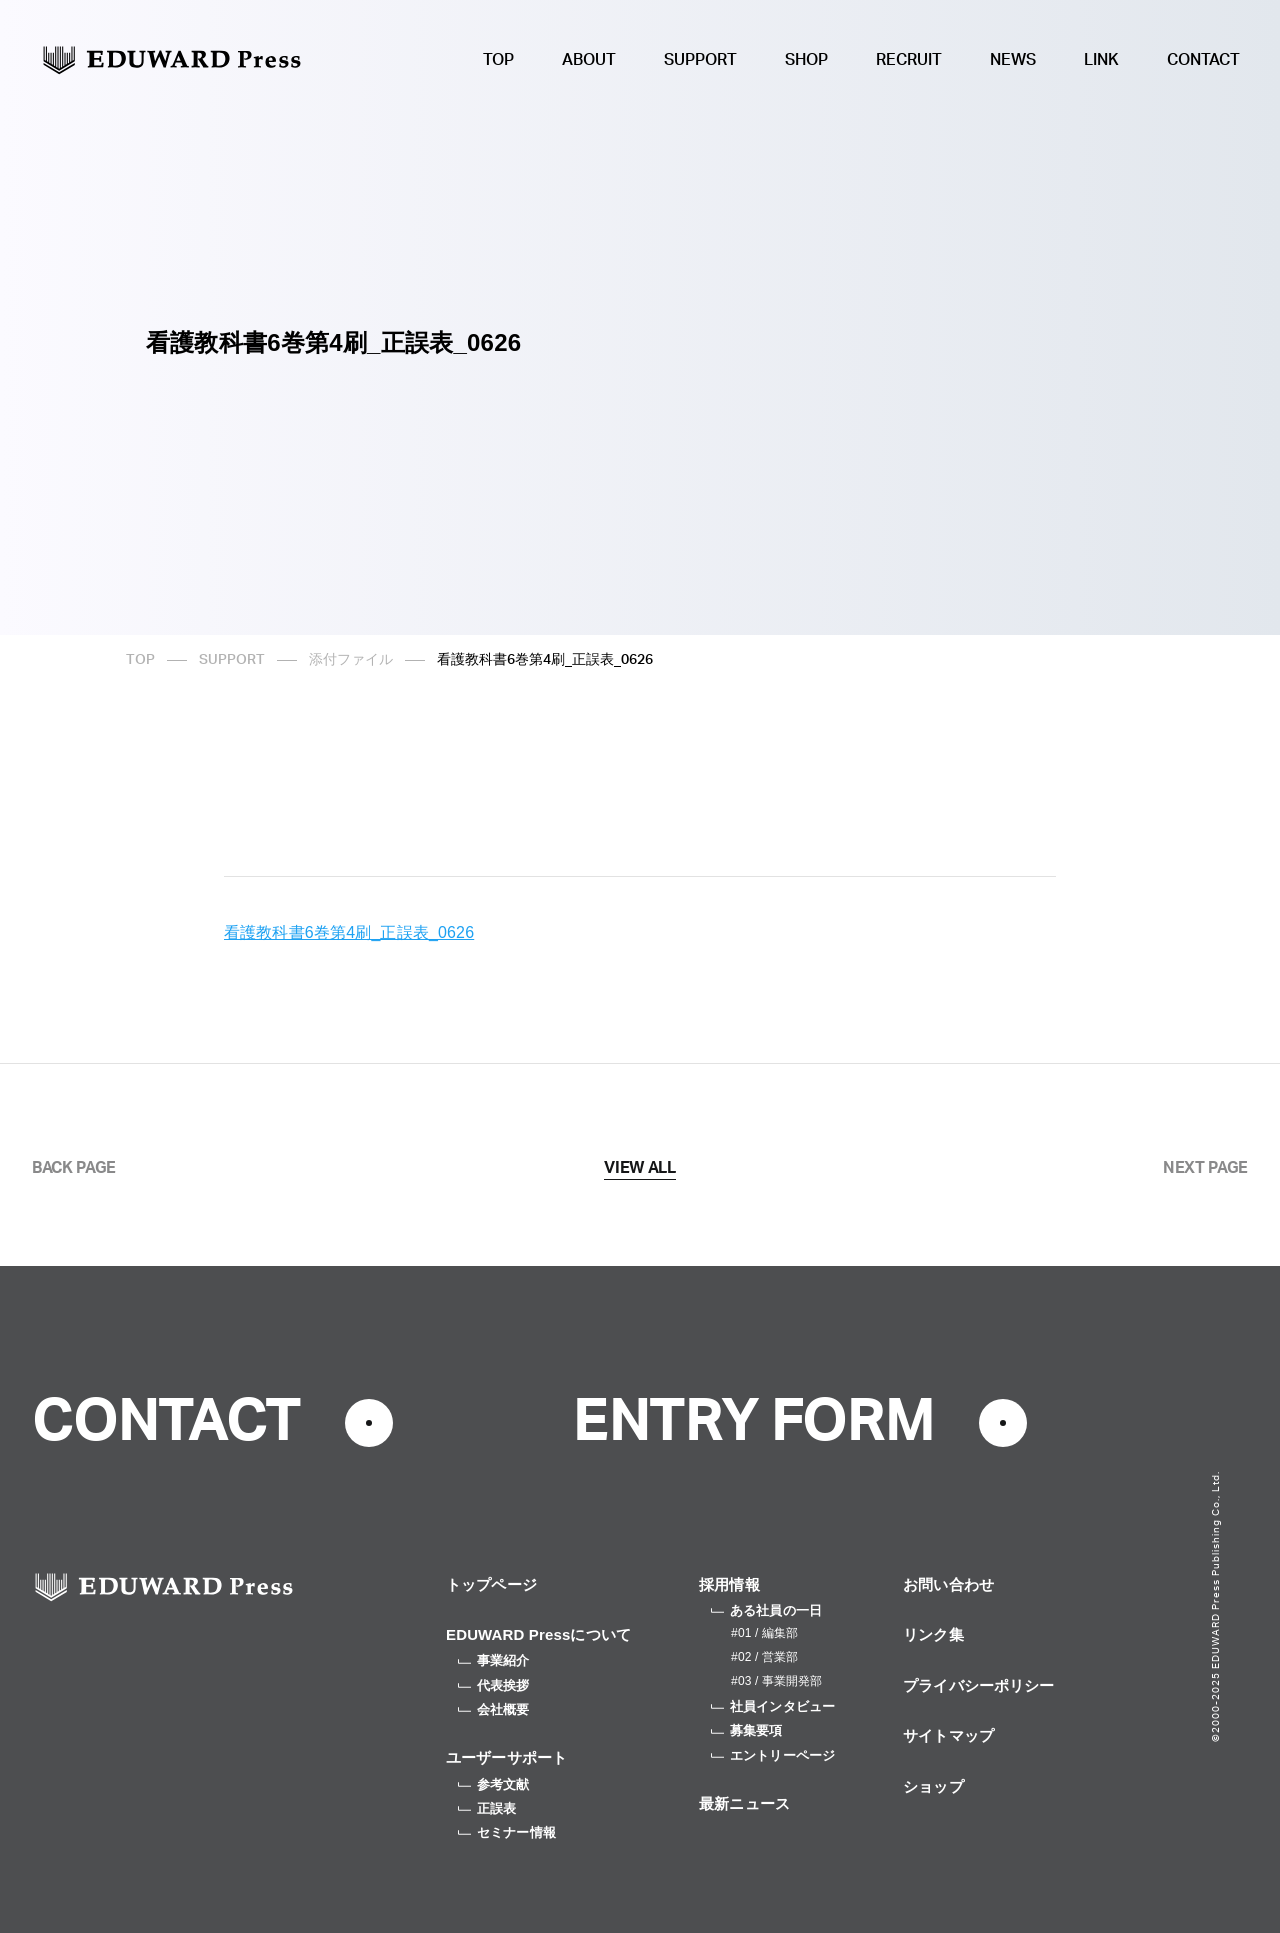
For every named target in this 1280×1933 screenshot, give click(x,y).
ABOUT (589, 60)
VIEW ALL (639, 1168)
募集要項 (747, 1730)
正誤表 (487, 1808)
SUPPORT (700, 60)
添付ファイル (351, 660)
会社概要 (494, 1709)
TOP (498, 60)
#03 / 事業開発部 (776, 1681)
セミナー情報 (507, 1832)
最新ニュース (744, 1803)
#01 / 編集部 (764, 1633)
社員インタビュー (773, 1706)
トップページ (491, 1584)
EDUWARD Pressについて (538, 1634)
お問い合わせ (948, 1584)
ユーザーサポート (506, 1757)
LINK (1101, 60)
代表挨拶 (494, 1685)
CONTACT (1203, 60)
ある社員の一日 (766, 1610)
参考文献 (494, 1784)
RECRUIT (909, 60)
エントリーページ (773, 1755)
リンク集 (933, 1634)
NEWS (1013, 60)
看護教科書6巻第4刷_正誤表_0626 (349, 932)
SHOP (806, 60)
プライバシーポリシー (979, 1685)
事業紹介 (494, 1660)
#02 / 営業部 (764, 1657)
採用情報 (729, 1584)
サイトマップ (948, 1735)
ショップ (933, 1786)
